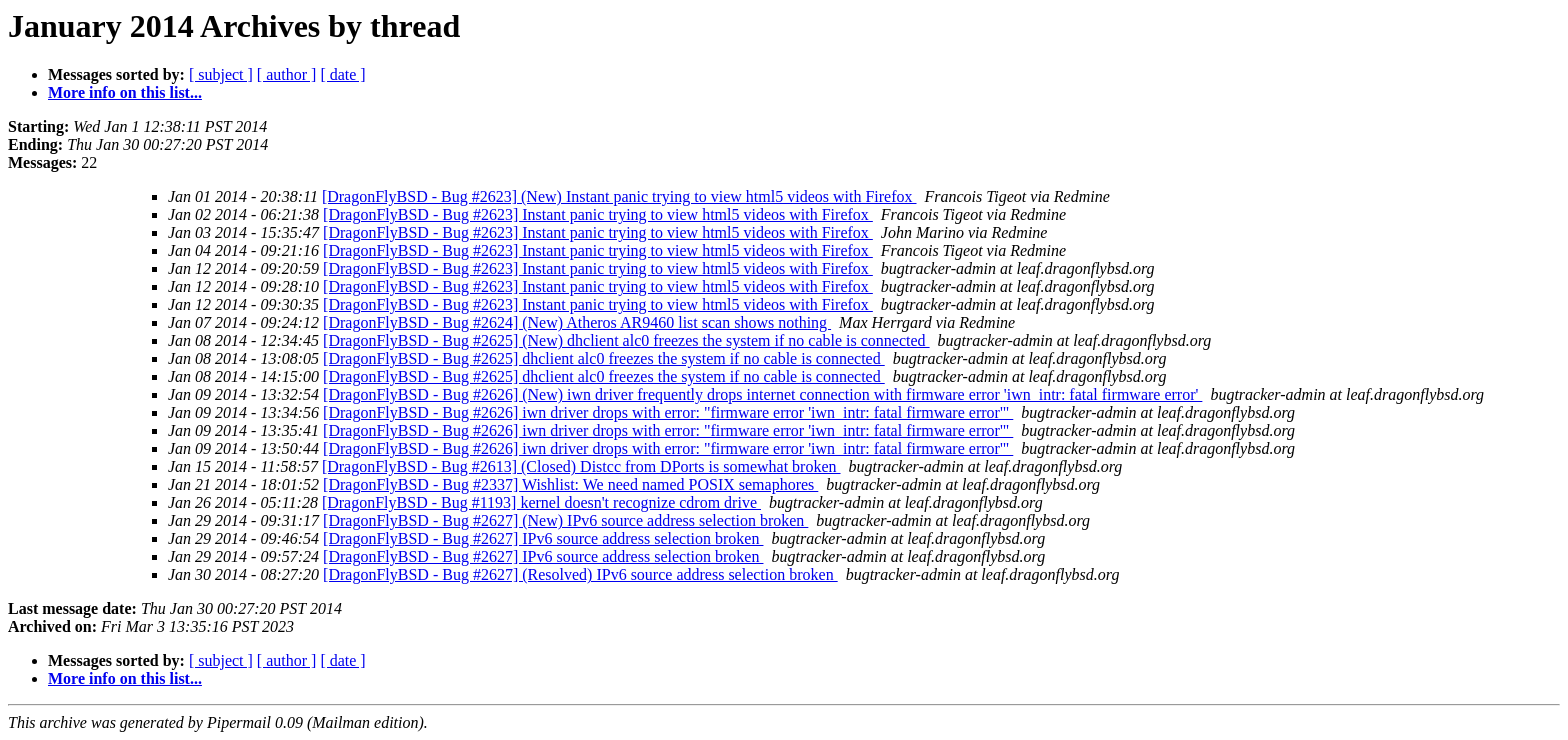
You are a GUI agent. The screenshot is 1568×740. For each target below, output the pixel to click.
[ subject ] (221, 74)
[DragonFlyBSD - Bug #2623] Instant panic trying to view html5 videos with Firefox (598, 214)
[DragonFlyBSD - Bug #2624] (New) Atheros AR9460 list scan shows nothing (577, 322)
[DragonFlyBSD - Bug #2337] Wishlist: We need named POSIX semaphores (570, 484)
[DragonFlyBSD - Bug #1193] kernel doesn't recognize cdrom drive (541, 502)
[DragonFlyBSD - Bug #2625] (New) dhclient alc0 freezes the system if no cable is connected (626, 340)
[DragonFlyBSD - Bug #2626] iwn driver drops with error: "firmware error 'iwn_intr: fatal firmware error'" (668, 412)
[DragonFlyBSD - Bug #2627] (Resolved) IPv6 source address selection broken (580, 574)
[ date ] (342, 74)
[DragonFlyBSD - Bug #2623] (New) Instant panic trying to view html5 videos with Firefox (619, 196)
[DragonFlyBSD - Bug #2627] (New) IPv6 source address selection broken (565, 520)
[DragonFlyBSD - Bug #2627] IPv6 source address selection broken (543, 538)
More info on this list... (125, 92)
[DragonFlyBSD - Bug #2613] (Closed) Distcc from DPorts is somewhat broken (581, 466)
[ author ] (287, 74)
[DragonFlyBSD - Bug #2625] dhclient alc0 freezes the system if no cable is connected (604, 358)
